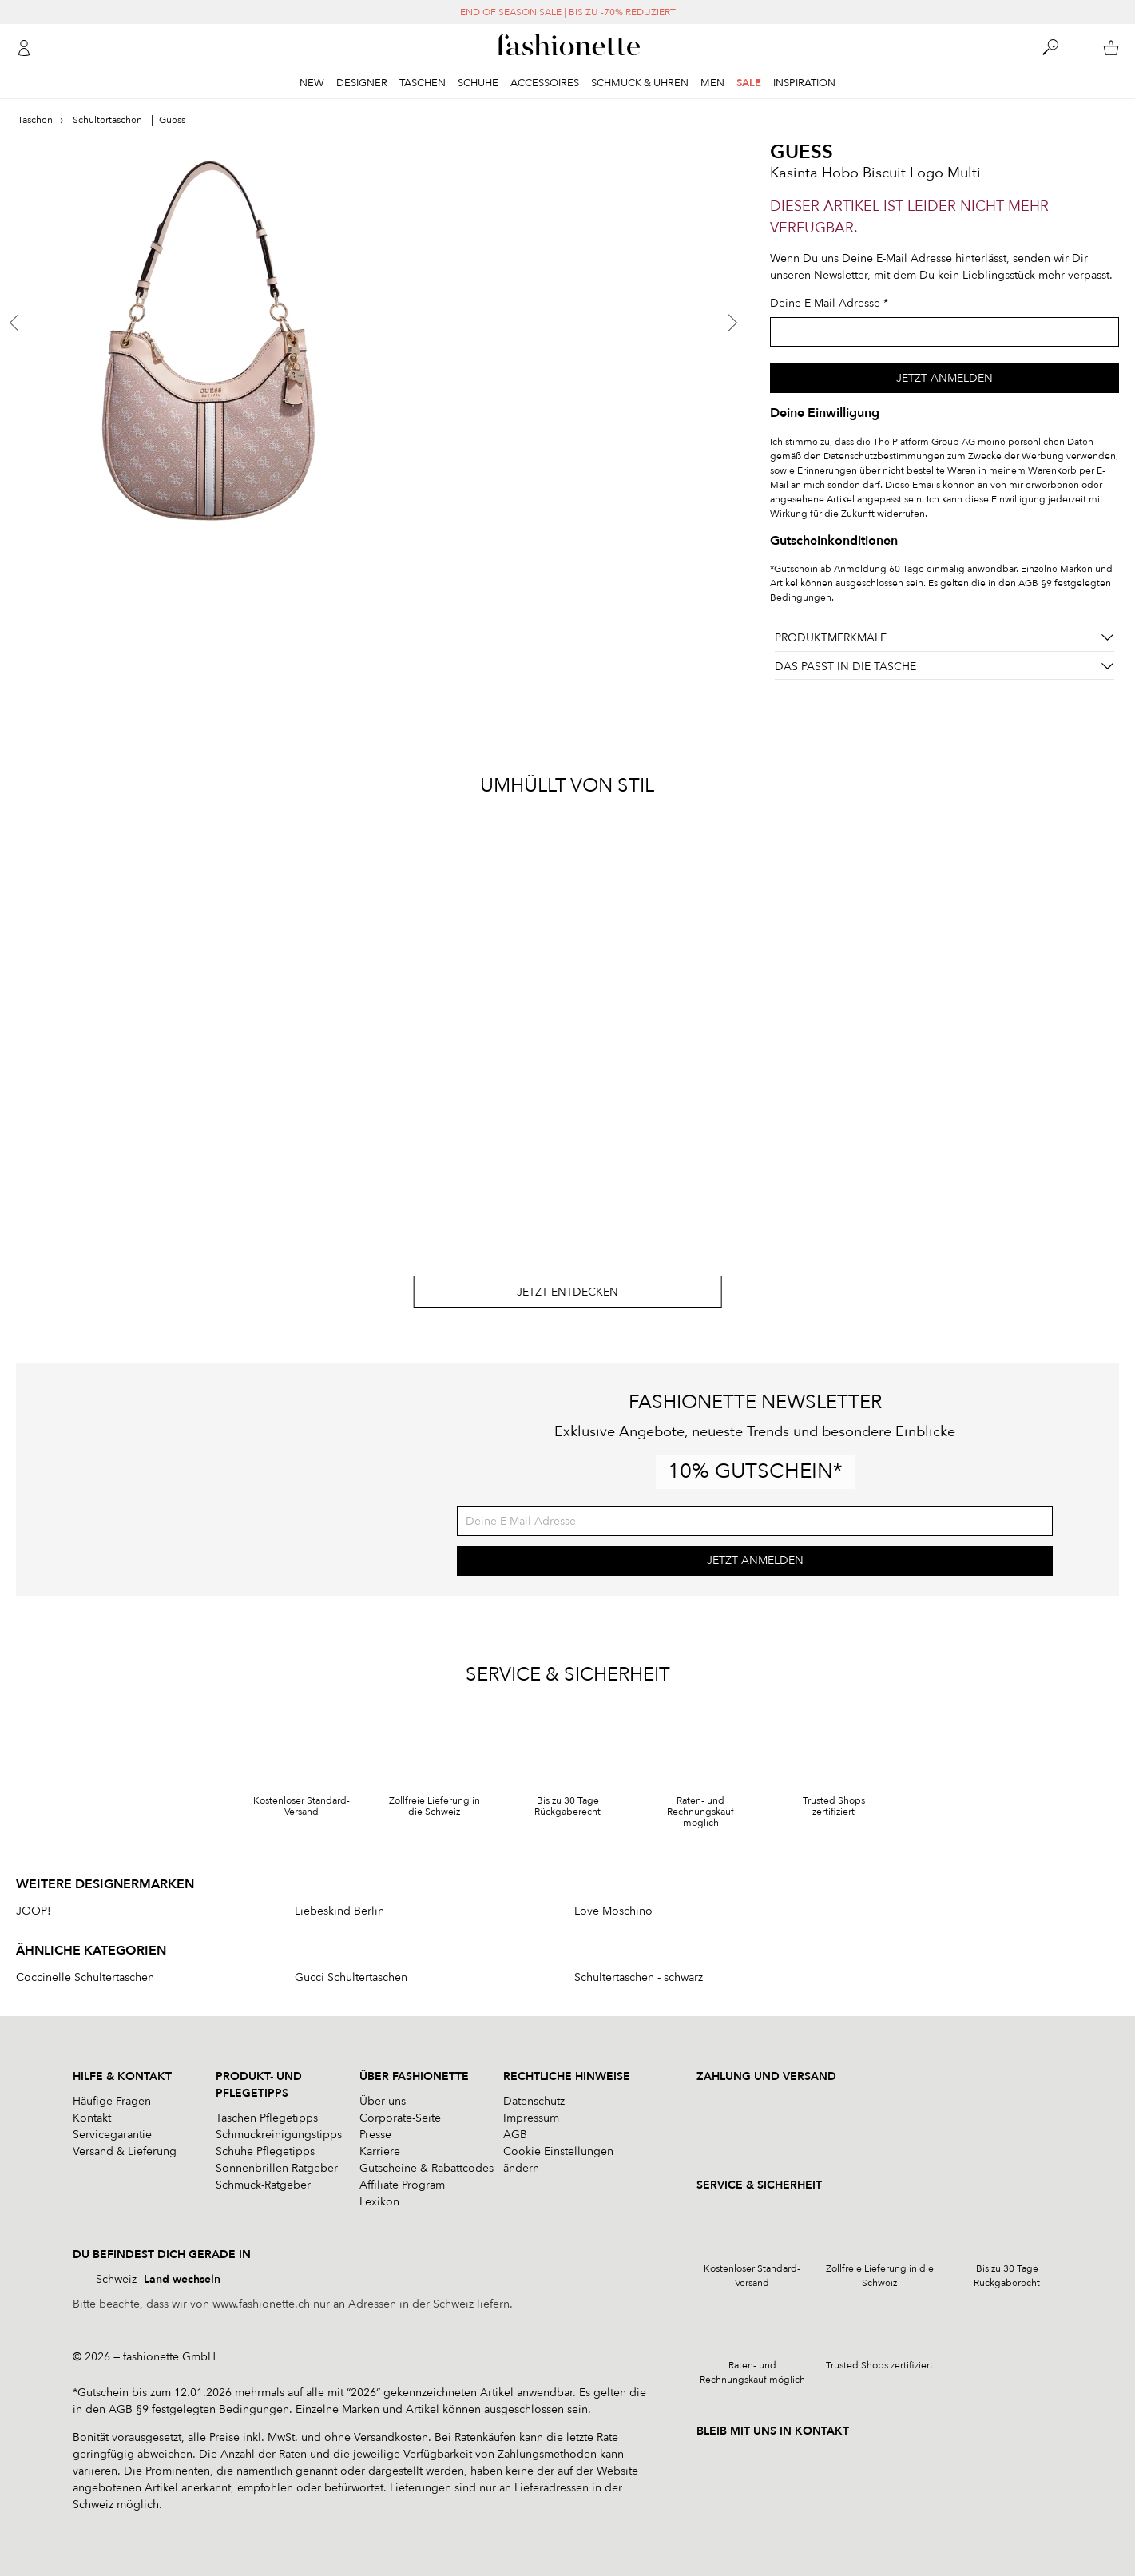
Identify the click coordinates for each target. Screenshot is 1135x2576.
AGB (515, 2134)
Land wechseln (182, 2279)
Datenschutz (534, 2101)
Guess (801, 152)
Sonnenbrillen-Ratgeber (277, 2168)
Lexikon (379, 2201)
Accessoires (544, 83)
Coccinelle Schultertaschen (85, 1977)
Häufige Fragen (112, 2101)
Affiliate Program (402, 2185)
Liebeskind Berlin (339, 1911)
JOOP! (33, 1911)
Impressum (531, 2117)
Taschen (422, 83)
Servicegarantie (112, 2134)
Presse (375, 2134)
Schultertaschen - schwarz (638, 1977)
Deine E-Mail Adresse (825, 303)
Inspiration (804, 83)
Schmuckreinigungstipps (279, 2134)
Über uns (382, 2101)
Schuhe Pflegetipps (265, 2151)
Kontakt (92, 2117)
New (312, 83)
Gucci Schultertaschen (351, 1977)
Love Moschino (613, 1911)
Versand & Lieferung (125, 2151)
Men (712, 83)
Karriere (379, 2151)
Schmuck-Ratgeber (263, 2185)
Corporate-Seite (400, 2117)
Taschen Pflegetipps (267, 2117)
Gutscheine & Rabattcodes (426, 2168)
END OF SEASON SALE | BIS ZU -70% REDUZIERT (568, 12)
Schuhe (478, 83)
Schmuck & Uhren (640, 83)
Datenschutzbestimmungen (884, 456)
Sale (748, 83)
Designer (361, 83)
